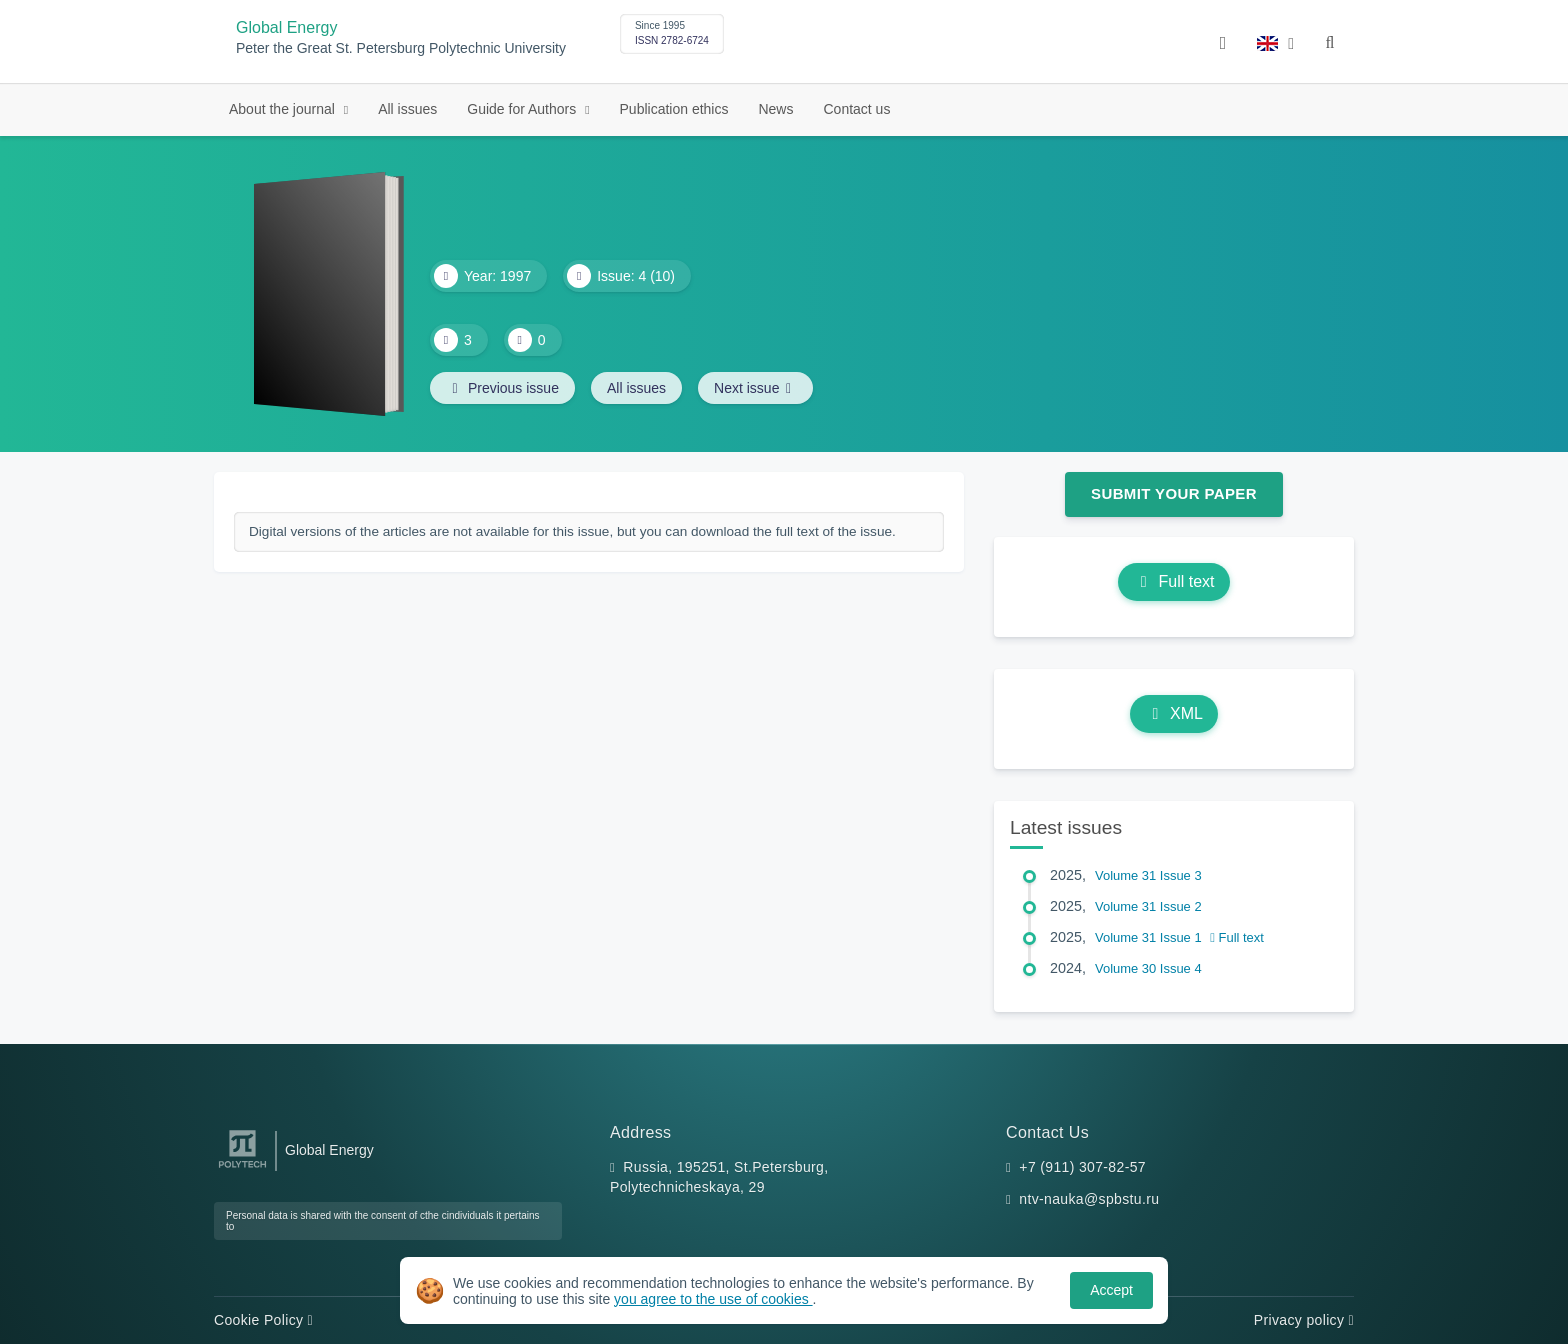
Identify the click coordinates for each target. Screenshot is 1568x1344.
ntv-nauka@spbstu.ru (1089, 1199)
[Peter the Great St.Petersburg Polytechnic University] (242, 1168)
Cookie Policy (263, 1320)
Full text (1173, 581)
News (775, 109)
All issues (407, 109)
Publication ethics (674, 109)
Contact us (856, 109)
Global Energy (286, 27)
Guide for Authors (523, 109)
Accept (1111, 1290)
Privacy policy (1304, 1320)
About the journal (284, 109)
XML (1174, 713)
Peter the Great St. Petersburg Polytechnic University (401, 48)
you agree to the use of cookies (713, 1299)
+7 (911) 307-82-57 (1082, 1167)
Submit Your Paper (1174, 493)
